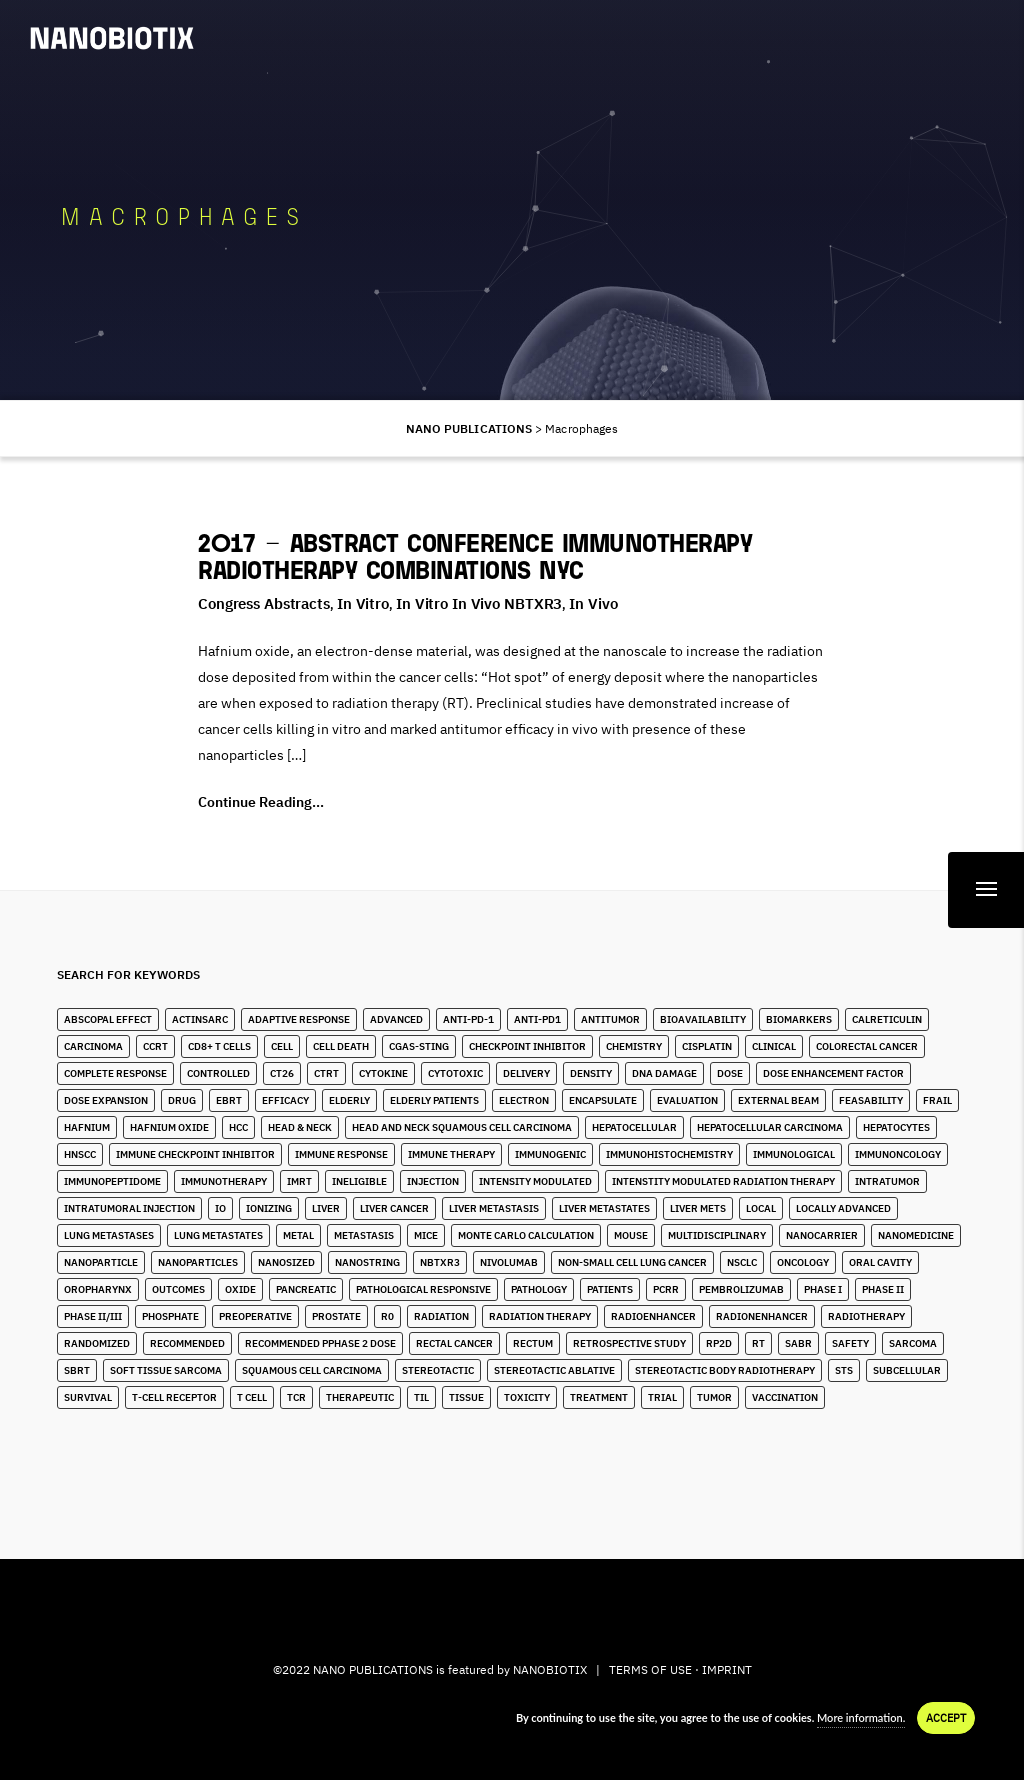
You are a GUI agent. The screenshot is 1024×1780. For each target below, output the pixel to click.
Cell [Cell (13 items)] (282, 1046)
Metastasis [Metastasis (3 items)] (364, 1235)
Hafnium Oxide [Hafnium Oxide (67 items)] (169, 1127)
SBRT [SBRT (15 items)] (77, 1370)
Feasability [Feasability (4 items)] (871, 1100)
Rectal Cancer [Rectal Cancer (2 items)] (454, 1343)
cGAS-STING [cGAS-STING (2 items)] (419, 1046)
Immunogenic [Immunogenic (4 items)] (550, 1154)
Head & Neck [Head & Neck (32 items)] (300, 1127)
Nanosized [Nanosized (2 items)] (286, 1262)
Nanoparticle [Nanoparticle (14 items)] (101, 1262)
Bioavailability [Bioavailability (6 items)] (703, 1019)
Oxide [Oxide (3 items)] (240, 1289)
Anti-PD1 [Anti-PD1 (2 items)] (537, 1019)
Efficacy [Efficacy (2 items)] (285, 1100)
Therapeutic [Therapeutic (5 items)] (360, 1397)
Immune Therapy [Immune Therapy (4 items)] (451, 1154)
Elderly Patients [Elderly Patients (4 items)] (434, 1100)
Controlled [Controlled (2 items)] (218, 1073)
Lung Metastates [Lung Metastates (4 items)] (218, 1235)
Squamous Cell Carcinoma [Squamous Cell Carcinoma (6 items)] (312, 1370)
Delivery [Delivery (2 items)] (526, 1073)
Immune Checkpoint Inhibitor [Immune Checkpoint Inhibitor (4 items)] (195, 1154)
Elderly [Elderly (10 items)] (349, 1100)
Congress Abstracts (264, 603)
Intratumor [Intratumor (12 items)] (887, 1181)
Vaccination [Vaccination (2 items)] (785, 1397)
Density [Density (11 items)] (591, 1073)
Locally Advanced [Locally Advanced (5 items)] (843, 1208)
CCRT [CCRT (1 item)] (155, 1046)
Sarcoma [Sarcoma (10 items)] (913, 1343)
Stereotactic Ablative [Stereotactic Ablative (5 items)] (554, 1370)
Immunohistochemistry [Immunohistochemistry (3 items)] (669, 1154)
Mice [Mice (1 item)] (426, 1235)
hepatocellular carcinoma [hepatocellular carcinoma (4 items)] (770, 1127)
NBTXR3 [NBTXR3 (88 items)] (440, 1262)
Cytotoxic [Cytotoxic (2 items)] (455, 1073)
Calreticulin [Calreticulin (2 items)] (887, 1019)
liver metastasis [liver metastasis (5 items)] (494, 1208)
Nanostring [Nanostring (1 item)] (367, 1262)
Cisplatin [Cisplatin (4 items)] (707, 1046)
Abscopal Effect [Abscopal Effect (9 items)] (108, 1019)
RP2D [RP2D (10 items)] (719, 1343)
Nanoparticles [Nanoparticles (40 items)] (198, 1262)
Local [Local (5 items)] (761, 1208)
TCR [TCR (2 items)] (296, 1397)
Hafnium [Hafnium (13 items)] (87, 1127)
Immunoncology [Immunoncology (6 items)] (898, 1154)
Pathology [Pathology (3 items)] (539, 1289)
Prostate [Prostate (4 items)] (336, 1316)
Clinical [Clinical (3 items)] (774, 1046)
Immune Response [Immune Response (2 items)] (341, 1154)
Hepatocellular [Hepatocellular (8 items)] (634, 1127)
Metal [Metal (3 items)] (298, 1235)
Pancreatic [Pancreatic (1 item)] (306, 1289)
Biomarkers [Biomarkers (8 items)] (799, 1019)
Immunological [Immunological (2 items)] (794, 1154)
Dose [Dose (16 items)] (730, 1073)
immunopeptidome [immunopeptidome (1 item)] (112, 1181)
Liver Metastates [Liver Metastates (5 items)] (604, 1208)
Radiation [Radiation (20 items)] (441, 1316)
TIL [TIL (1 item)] (421, 1397)
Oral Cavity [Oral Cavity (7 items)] (880, 1262)
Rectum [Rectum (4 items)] (533, 1343)
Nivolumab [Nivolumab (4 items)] (509, 1262)
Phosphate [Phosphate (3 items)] (170, 1316)
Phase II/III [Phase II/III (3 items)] (93, 1316)
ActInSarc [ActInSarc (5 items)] (200, 1019)
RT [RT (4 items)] (758, 1343)
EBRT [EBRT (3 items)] (229, 1100)
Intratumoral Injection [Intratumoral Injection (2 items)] (129, 1208)
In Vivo (593, 603)
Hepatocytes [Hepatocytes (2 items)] (896, 1127)
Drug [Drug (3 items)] (182, 1100)
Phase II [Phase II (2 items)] (883, 1289)
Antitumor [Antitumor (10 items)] (610, 1019)
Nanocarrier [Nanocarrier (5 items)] (822, 1235)
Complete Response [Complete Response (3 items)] (115, 1073)
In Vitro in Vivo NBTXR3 (479, 603)
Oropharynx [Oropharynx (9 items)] (98, 1289)
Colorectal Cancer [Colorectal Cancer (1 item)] (867, 1046)
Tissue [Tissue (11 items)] (466, 1397)
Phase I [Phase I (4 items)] (823, 1289)
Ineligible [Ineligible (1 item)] (359, 1181)
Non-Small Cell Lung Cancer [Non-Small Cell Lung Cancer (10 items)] (632, 1262)
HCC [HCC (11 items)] (238, 1127)
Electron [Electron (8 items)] (524, 1100)
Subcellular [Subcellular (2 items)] (907, 1370)
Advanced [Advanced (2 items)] (396, 1019)
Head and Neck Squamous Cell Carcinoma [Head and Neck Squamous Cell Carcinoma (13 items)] (462, 1127)
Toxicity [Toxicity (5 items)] (527, 1397)
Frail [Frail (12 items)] (937, 1100)
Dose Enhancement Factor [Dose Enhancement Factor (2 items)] (833, 1073)
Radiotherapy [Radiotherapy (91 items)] (866, 1316)
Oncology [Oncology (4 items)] (803, 1262)
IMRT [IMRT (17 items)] (299, 1181)
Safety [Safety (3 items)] (850, 1343)
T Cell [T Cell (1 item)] (252, 1397)
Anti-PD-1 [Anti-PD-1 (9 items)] (468, 1019)
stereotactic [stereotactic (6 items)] (438, 1370)
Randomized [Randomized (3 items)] (97, 1343)
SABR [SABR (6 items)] (798, 1343)
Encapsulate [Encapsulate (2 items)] (603, 1100)
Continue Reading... (261, 802)
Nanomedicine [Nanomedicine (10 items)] (916, 1235)
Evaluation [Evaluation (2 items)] (687, 1100)
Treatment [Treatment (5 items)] (599, 1397)
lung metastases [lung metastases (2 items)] (109, 1235)
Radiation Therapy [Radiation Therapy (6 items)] (540, 1316)
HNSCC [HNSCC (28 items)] (80, 1154)
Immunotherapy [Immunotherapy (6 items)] (224, 1181)
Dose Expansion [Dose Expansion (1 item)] (106, 1100)
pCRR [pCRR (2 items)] (666, 1289)
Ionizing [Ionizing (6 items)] (269, 1208)
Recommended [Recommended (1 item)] (187, 1343)
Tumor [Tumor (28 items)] (714, 1397)
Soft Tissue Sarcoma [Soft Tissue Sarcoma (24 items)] (166, 1370)
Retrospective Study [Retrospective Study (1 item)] (629, 1343)
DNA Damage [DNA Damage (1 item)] (664, 1073)
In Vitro (363, 603)
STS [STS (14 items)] (844, 1370)
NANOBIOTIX (550, 1669)
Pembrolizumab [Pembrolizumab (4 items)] (741, 1289)
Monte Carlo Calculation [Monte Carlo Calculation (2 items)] (526, 1235)
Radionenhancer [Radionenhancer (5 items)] (762, 1316)
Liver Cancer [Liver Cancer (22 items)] (394, 1208)
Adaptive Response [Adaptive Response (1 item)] (299, 1019)
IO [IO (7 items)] (220, 1208)
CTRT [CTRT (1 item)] (326, 1073)
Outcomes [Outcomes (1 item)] (178, 1289)
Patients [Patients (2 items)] (610, 1289)
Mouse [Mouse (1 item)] (631, 1235)
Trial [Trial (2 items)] (662, 1397)
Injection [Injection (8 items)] (433, 1181)
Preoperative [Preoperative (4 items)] (255, 1316)
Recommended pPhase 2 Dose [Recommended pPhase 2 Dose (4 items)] (320, 1343)
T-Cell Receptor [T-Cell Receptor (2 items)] (174, 1397)
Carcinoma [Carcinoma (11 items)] (93, 1046)
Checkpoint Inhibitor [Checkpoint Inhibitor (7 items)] (527, 1046)
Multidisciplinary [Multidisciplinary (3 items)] (717, 1235)
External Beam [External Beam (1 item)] (778, 1100)
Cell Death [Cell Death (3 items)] (341, 1046)
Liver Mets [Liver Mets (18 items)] (698, 1208)
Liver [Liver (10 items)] (326, 1208)
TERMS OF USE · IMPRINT (680, 1669)
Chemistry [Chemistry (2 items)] (634, 1046)
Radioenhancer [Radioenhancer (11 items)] (653, 1316)
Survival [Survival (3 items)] (88, 1397)
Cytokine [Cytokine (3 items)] (383, 1073)
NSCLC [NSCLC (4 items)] (742, 1262)
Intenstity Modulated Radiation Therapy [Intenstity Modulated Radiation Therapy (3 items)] (723, 1181)
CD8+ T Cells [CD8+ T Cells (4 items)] (219, 1046)
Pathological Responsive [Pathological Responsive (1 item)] (423, 1289)
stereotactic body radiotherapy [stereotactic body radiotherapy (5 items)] (725, 1370)
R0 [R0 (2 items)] (387, 1316)
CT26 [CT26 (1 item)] (282, 1073)
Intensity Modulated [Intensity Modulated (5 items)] (535, 1181)
